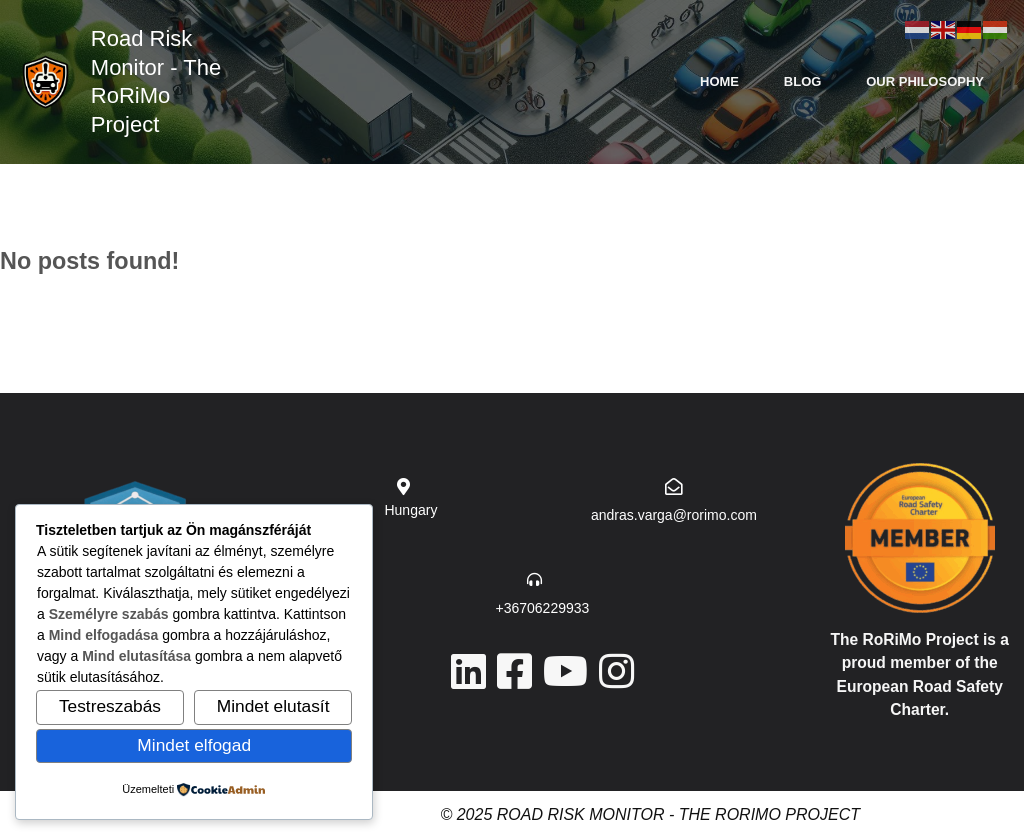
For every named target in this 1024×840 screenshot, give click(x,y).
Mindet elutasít (273, 706)
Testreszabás (110, 706)
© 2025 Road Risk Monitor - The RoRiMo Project (650, 814)
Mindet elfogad (194, 745)
